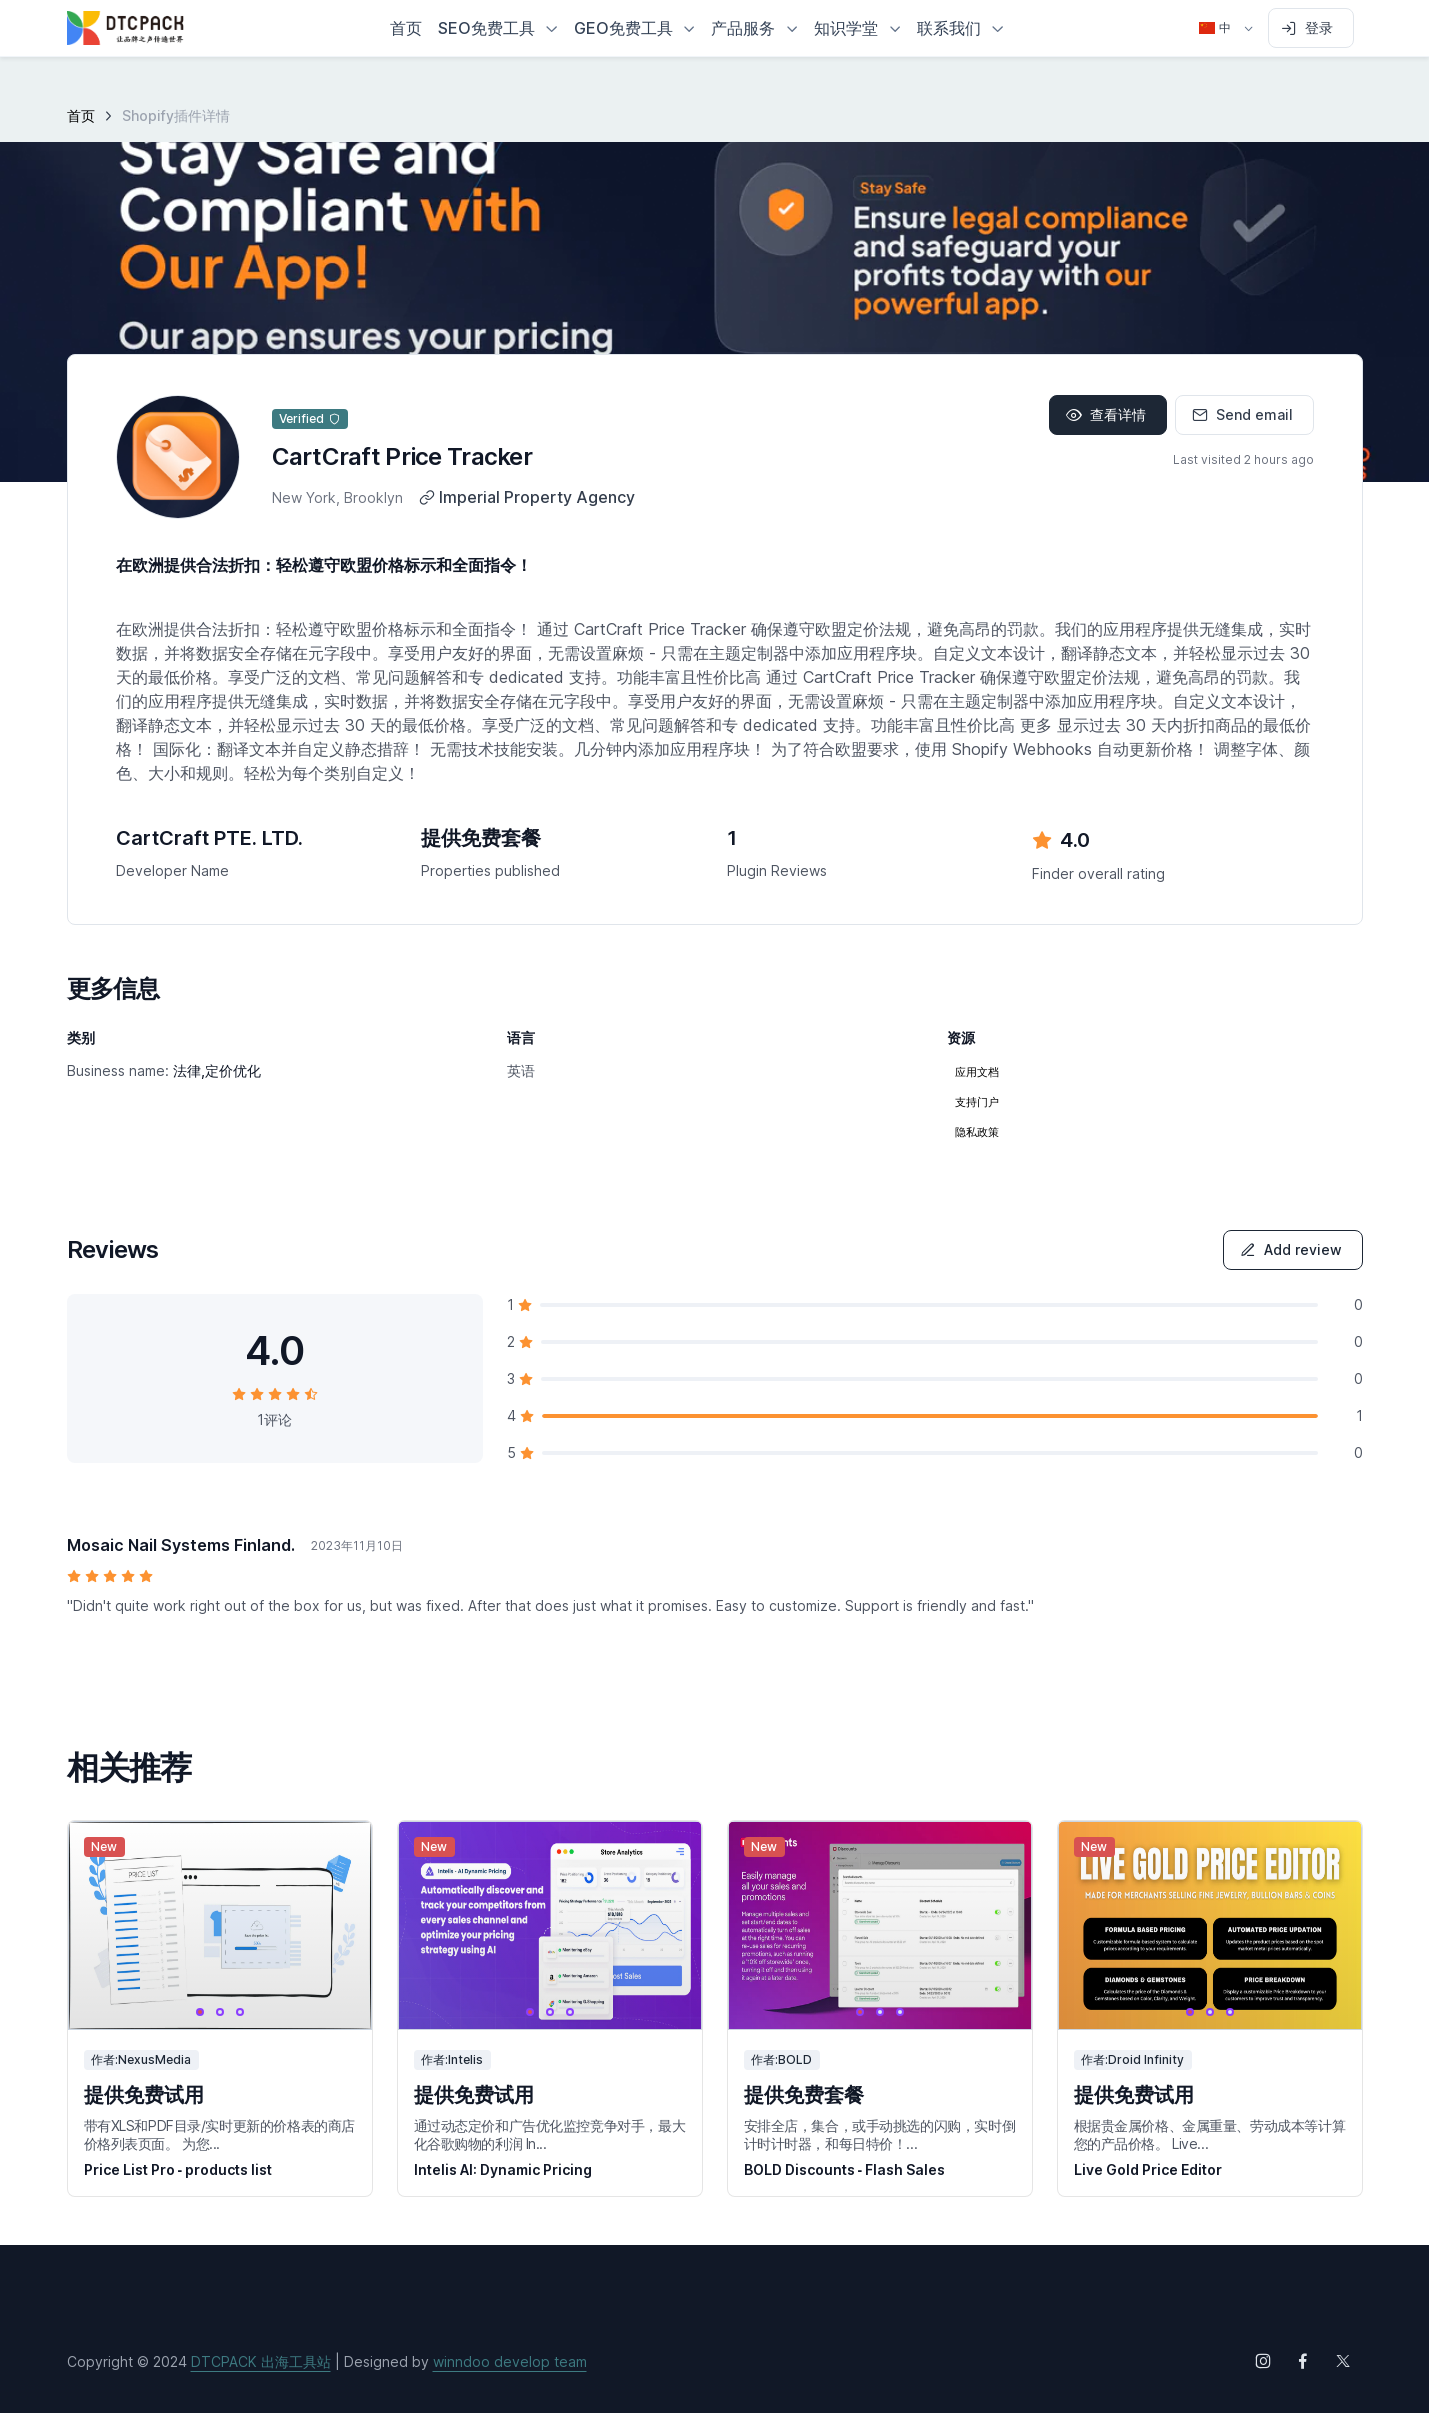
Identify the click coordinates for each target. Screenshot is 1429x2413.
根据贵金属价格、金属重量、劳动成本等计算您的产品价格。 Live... (1210, 2134)
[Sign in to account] (1311, 28)
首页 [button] (406, 28)
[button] (498, 28)
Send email (1242, 414)
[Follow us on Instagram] (1263, 2361)
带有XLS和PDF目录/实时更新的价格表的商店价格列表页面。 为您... (219, 2134)
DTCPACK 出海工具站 (261, 2361)
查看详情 (1106, 414)
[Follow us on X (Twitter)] (1343, 2361)
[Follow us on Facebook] (1303, 2361)
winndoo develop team (510, 2361)
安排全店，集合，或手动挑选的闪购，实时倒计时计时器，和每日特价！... (880, 2134)
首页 (81, 115)
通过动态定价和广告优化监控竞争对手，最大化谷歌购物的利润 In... (550, 2134)
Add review (1291, 1249)
